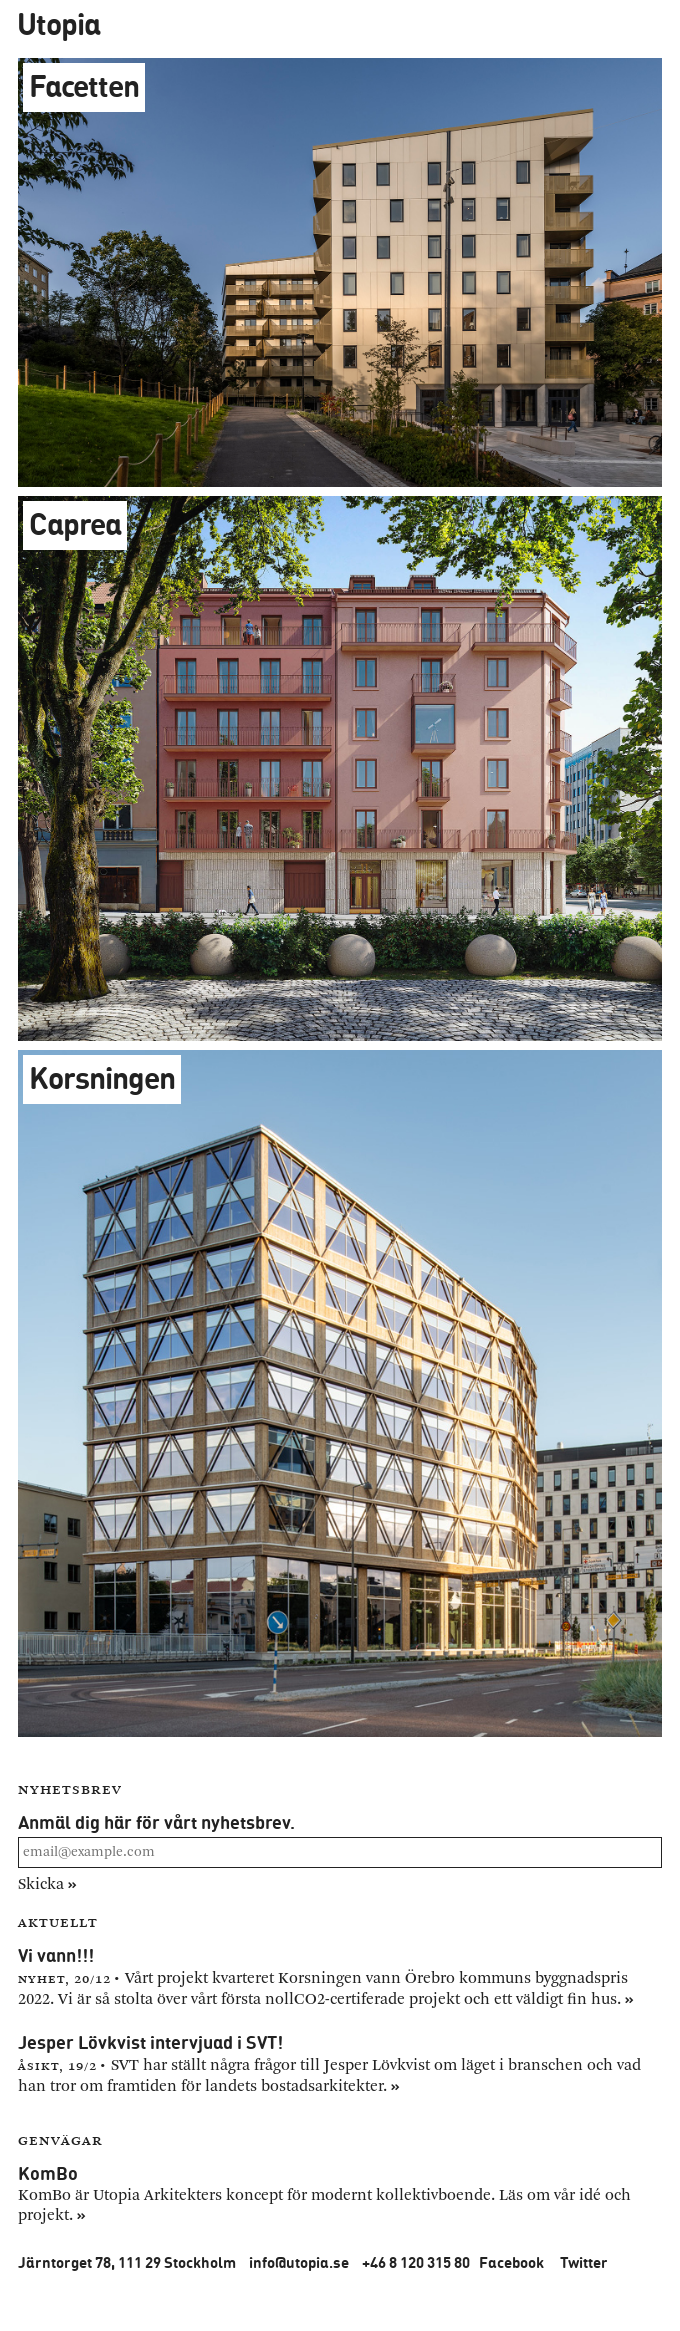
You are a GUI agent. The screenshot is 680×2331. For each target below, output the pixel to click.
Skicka (47, 1884)
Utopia (58, 23)
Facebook (511, 2262)
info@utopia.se (299, 2262)
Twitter (584, 2262)
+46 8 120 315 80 (416, 2262)
